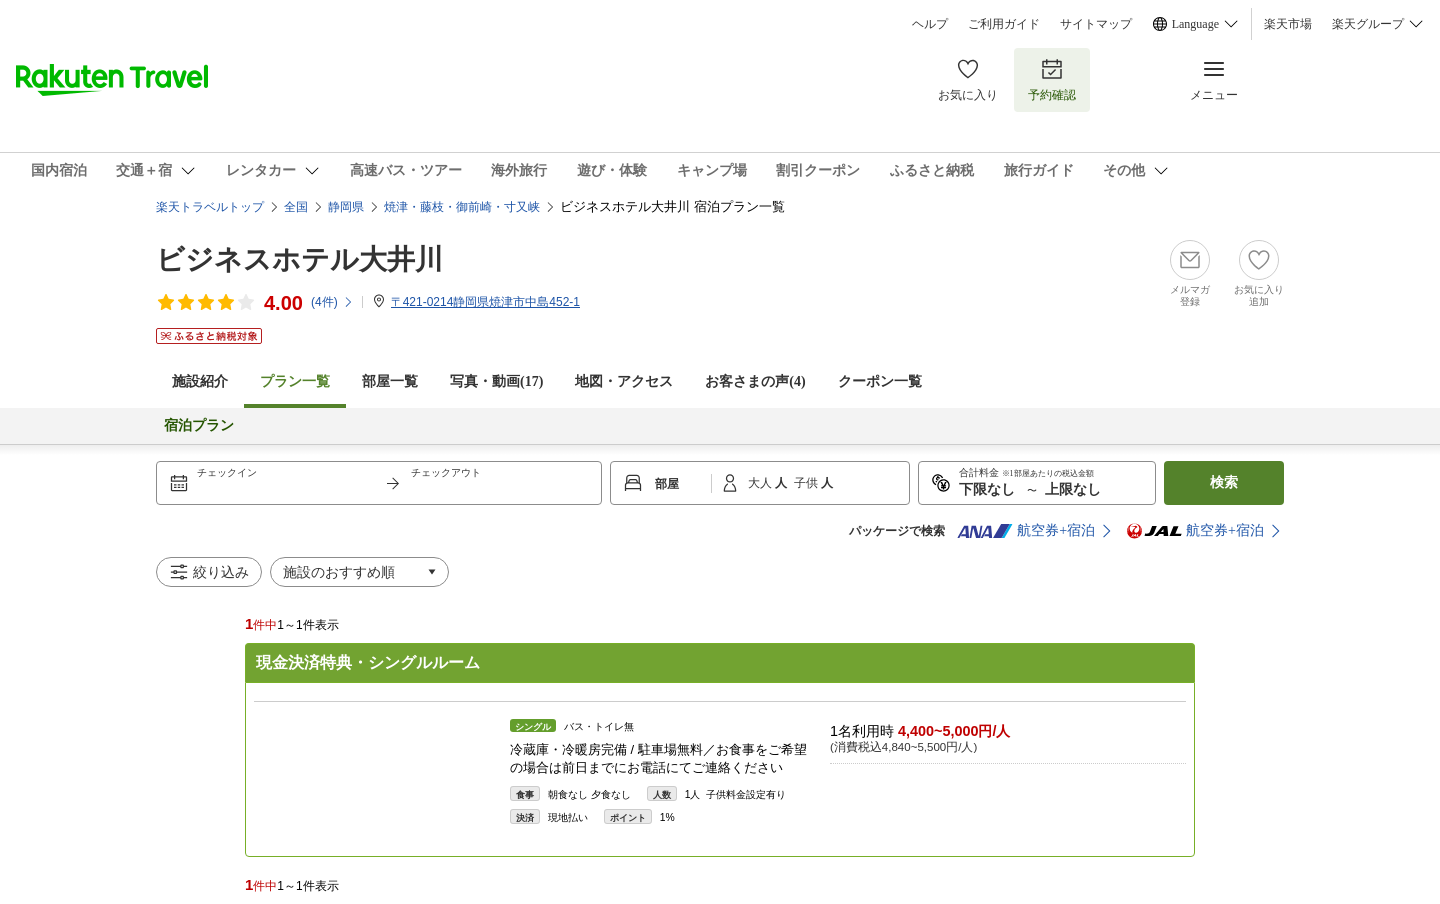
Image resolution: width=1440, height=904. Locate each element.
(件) (332, 302)
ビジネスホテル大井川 (299, 259)
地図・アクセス (624, 381)
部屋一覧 (390, 381)
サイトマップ (1096, 24)
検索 (1224, 482)
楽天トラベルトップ (210, 207)
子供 (807, 483)
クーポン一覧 (880, 381)
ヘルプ (930, 24)
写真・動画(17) (496, 381)
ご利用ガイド (1004, 24)
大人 (761, 483)
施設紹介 (200, 381)
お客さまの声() (755, 381)
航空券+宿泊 (1026, 531)
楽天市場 (1288, 24)
